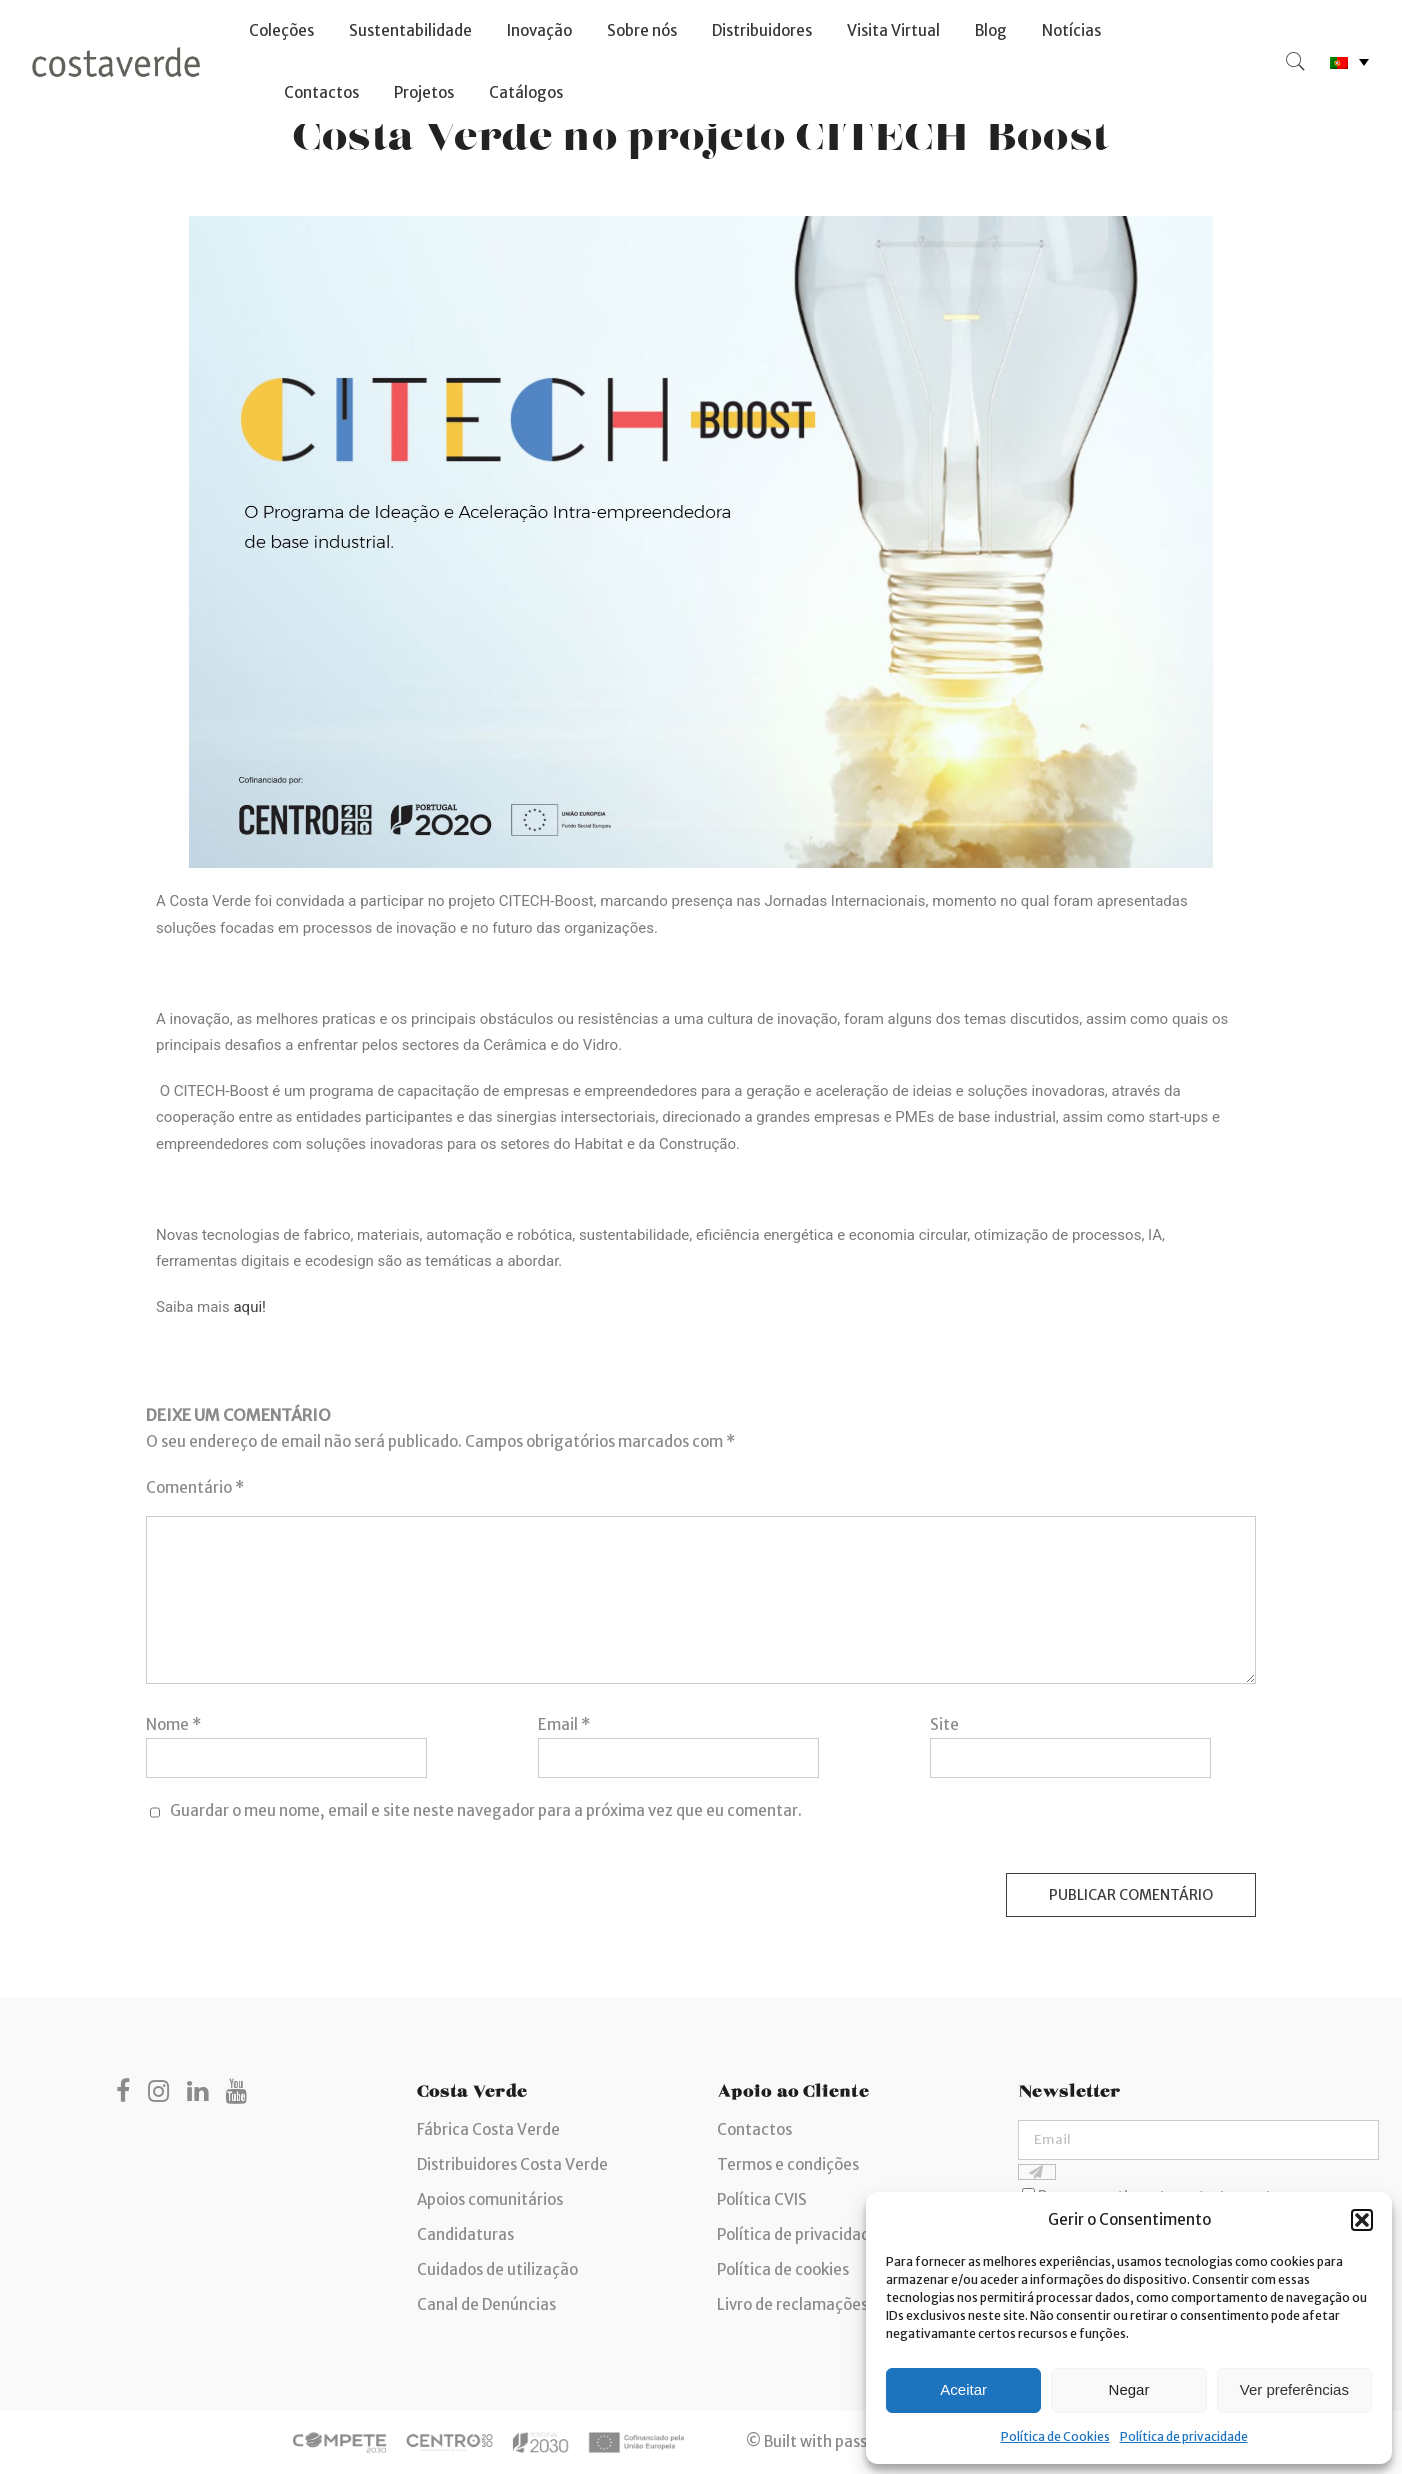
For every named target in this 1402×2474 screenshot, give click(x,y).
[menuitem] (1349, 62)
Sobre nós (642, 30)
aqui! (249, 1307)
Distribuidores (762, 30)
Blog (991, 30)
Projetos (424, 92)
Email (564, 1724)
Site (944, 1724)
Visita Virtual (893, 30)
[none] (1349, 62)
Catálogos (526, 92)
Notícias (1071, 30)
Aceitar (963, 2389)
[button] (1362, 2220)
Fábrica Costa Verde (488, 2129)
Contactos (321, 92)
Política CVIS (762, 2199)
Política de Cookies (1055, 2436)
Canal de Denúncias (486, 2304)
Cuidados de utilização (497, 2269)
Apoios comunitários (490, 2199)
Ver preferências (1294, 2389)
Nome (173, 1724)
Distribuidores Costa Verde (512, 2164)
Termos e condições (788, 2164)
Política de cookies (783, 2269)
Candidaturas (465, 2234)
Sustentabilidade (410, 30)
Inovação (539, 30)
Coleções (281, 30)
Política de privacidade (1184, 2436)
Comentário (195, 1487)
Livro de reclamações (792, 2304)
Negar (1129, 2389)
